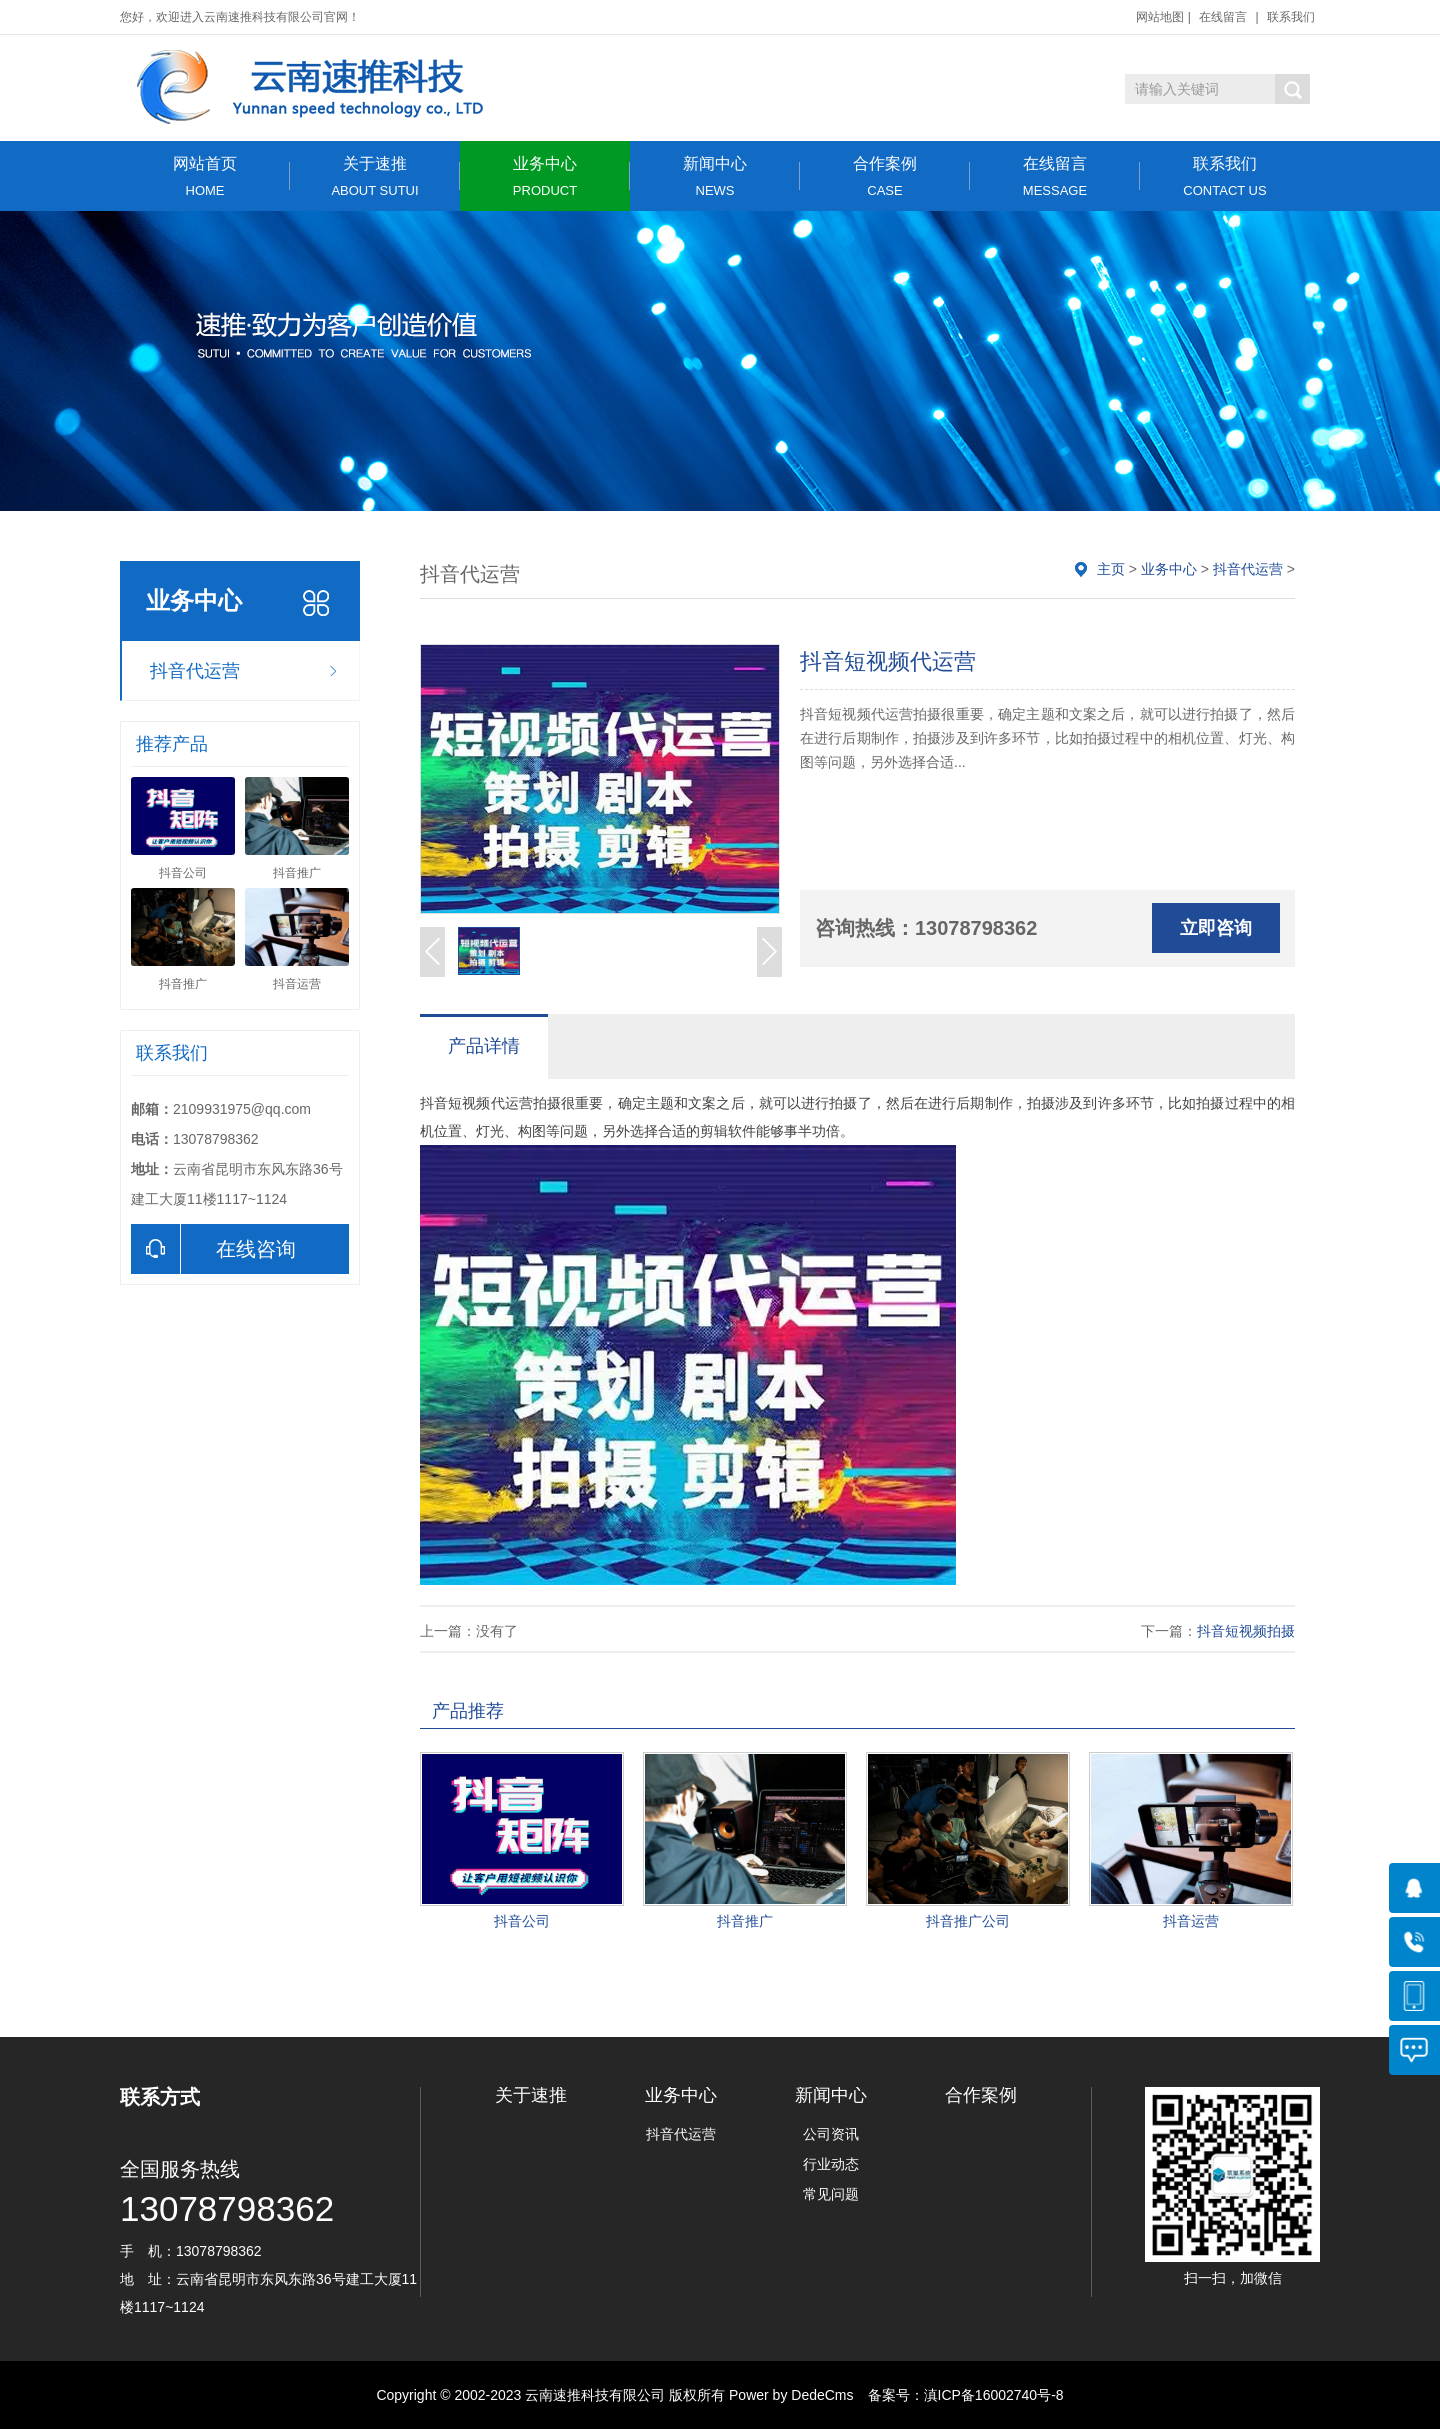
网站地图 (1160, 17)
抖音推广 (745, 1921)
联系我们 (1291, 17)
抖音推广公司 (968, 1921)
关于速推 (375, 176)
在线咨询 (213, 1249)
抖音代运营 (195, 671)
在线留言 (1223, 17)
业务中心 (545, 176)
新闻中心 (715, 176)
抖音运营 (1191, 1921)
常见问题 (831, 2194)
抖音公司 (522, 1921)
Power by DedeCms (791, 2395)
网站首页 (205, 176)
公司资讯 (831, 2134)
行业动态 (831, 2164)
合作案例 (885, 176)
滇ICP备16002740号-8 (994, 2395)
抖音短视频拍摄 (1246, 1631)
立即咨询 (1216, 928)
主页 (1111, 569)
